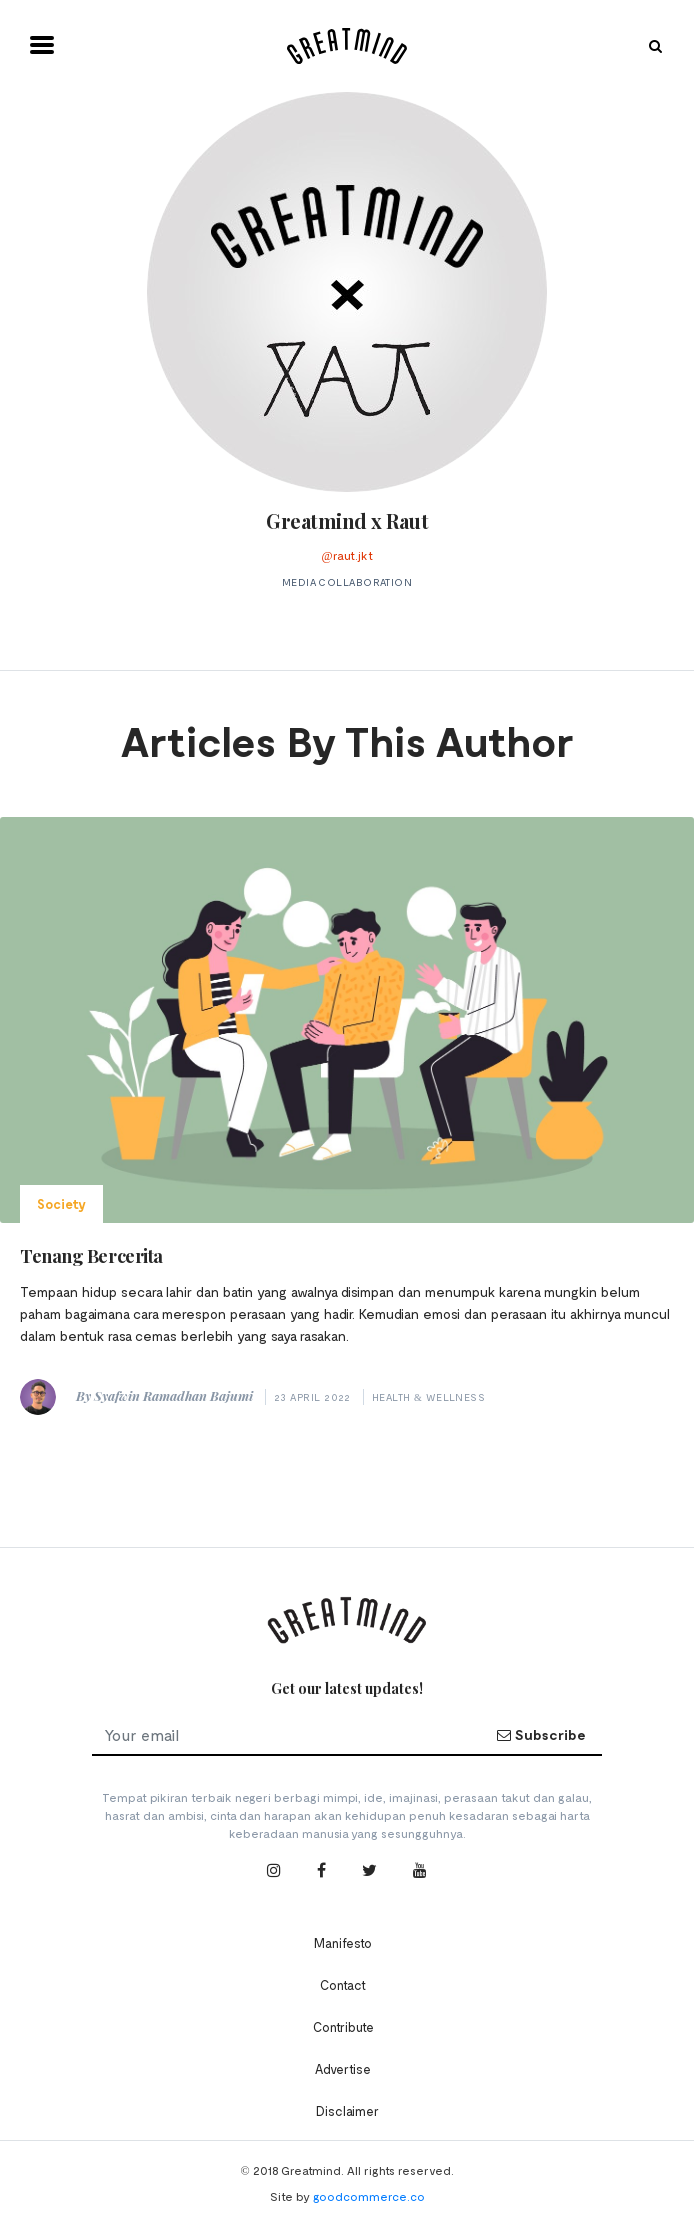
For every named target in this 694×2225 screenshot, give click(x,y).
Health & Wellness (428, 1397)
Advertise (343, 2069)
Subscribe (541, 1734)
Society (61, 1204)
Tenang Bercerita (91, 1256)
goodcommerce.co (369, 2196)
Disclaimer (347, 2111)
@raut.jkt (346, 555)
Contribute (343, 2027)
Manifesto (343, 1943)
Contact (343, 1985)
